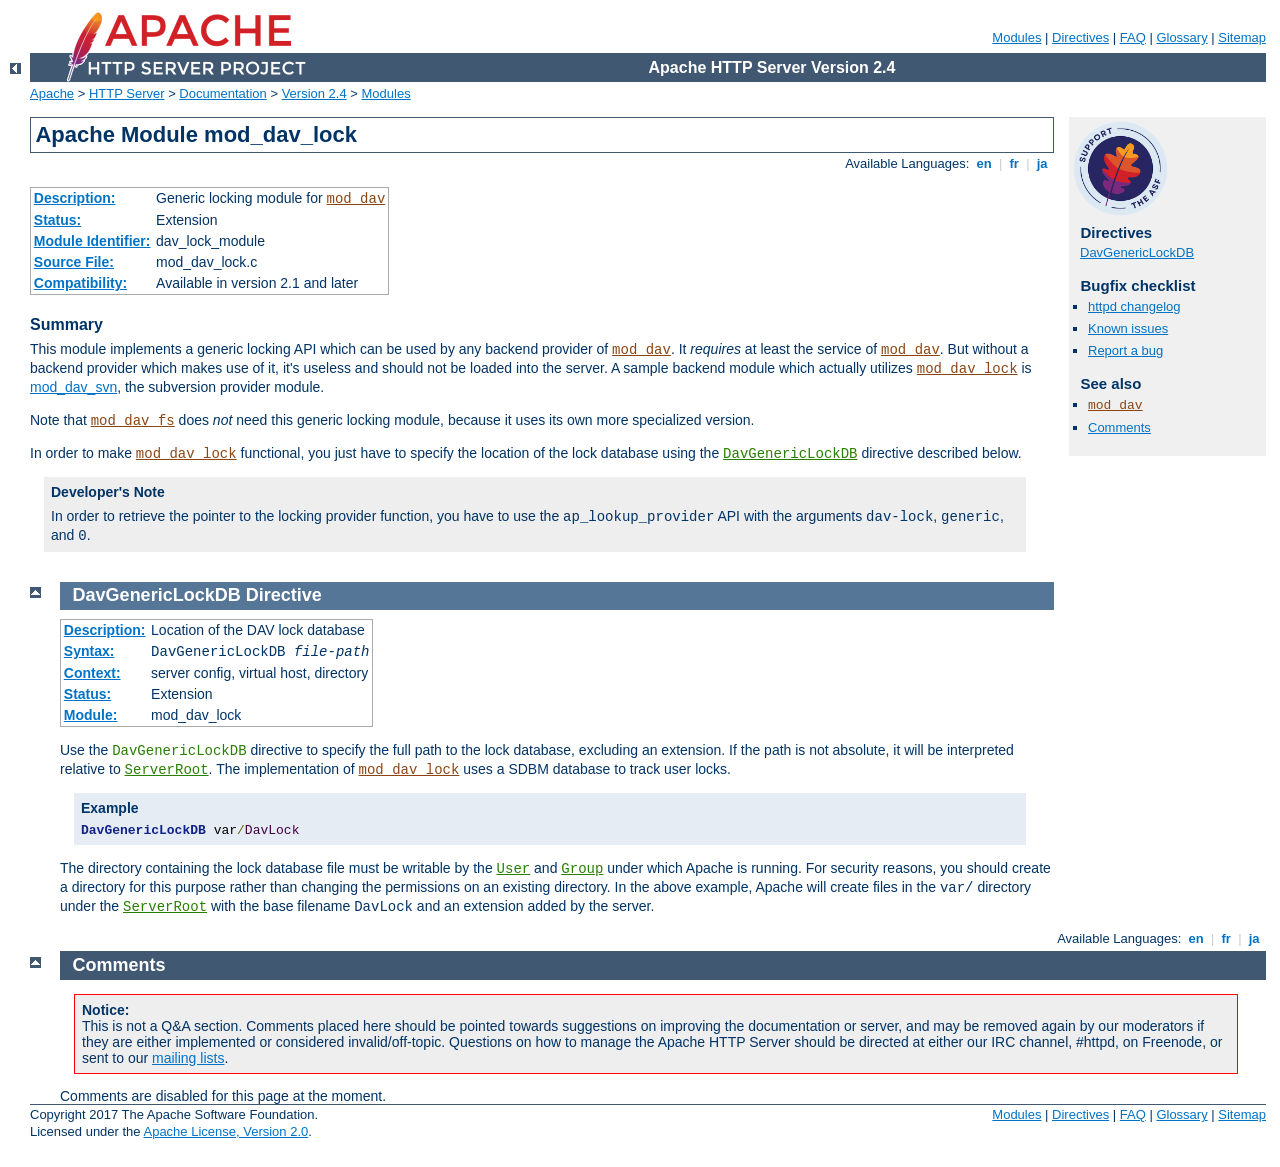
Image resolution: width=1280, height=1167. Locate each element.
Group (582, 869)
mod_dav (355, 199)
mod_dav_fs (133, 421)
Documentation (222, 93)
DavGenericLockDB (790, 454)
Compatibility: (80, 283)
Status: (57, 220)
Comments (1119, 427)
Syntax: (89, 651)
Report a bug (1125, 350)
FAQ (1133, 37)
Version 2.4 (314, 93)
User (514, 869)
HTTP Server (127, 93)
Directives (1080, 37)
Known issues (1128, 328)
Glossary (1181, 37)
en (984, 163)
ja (1042, 163)
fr (1014, 163)
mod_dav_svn (73, 387)
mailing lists (188, 1058)
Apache (52, 93)
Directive (284, 595)
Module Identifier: (92, 241)
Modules (1016, 37)
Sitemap (1242, 37)
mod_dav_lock (967, 369)
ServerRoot (167, 770)
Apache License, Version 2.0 (225, 1131)
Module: (91, 715)
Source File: (74, 262)
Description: (75, 198)
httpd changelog (1134, 306)
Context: (92, 673)
